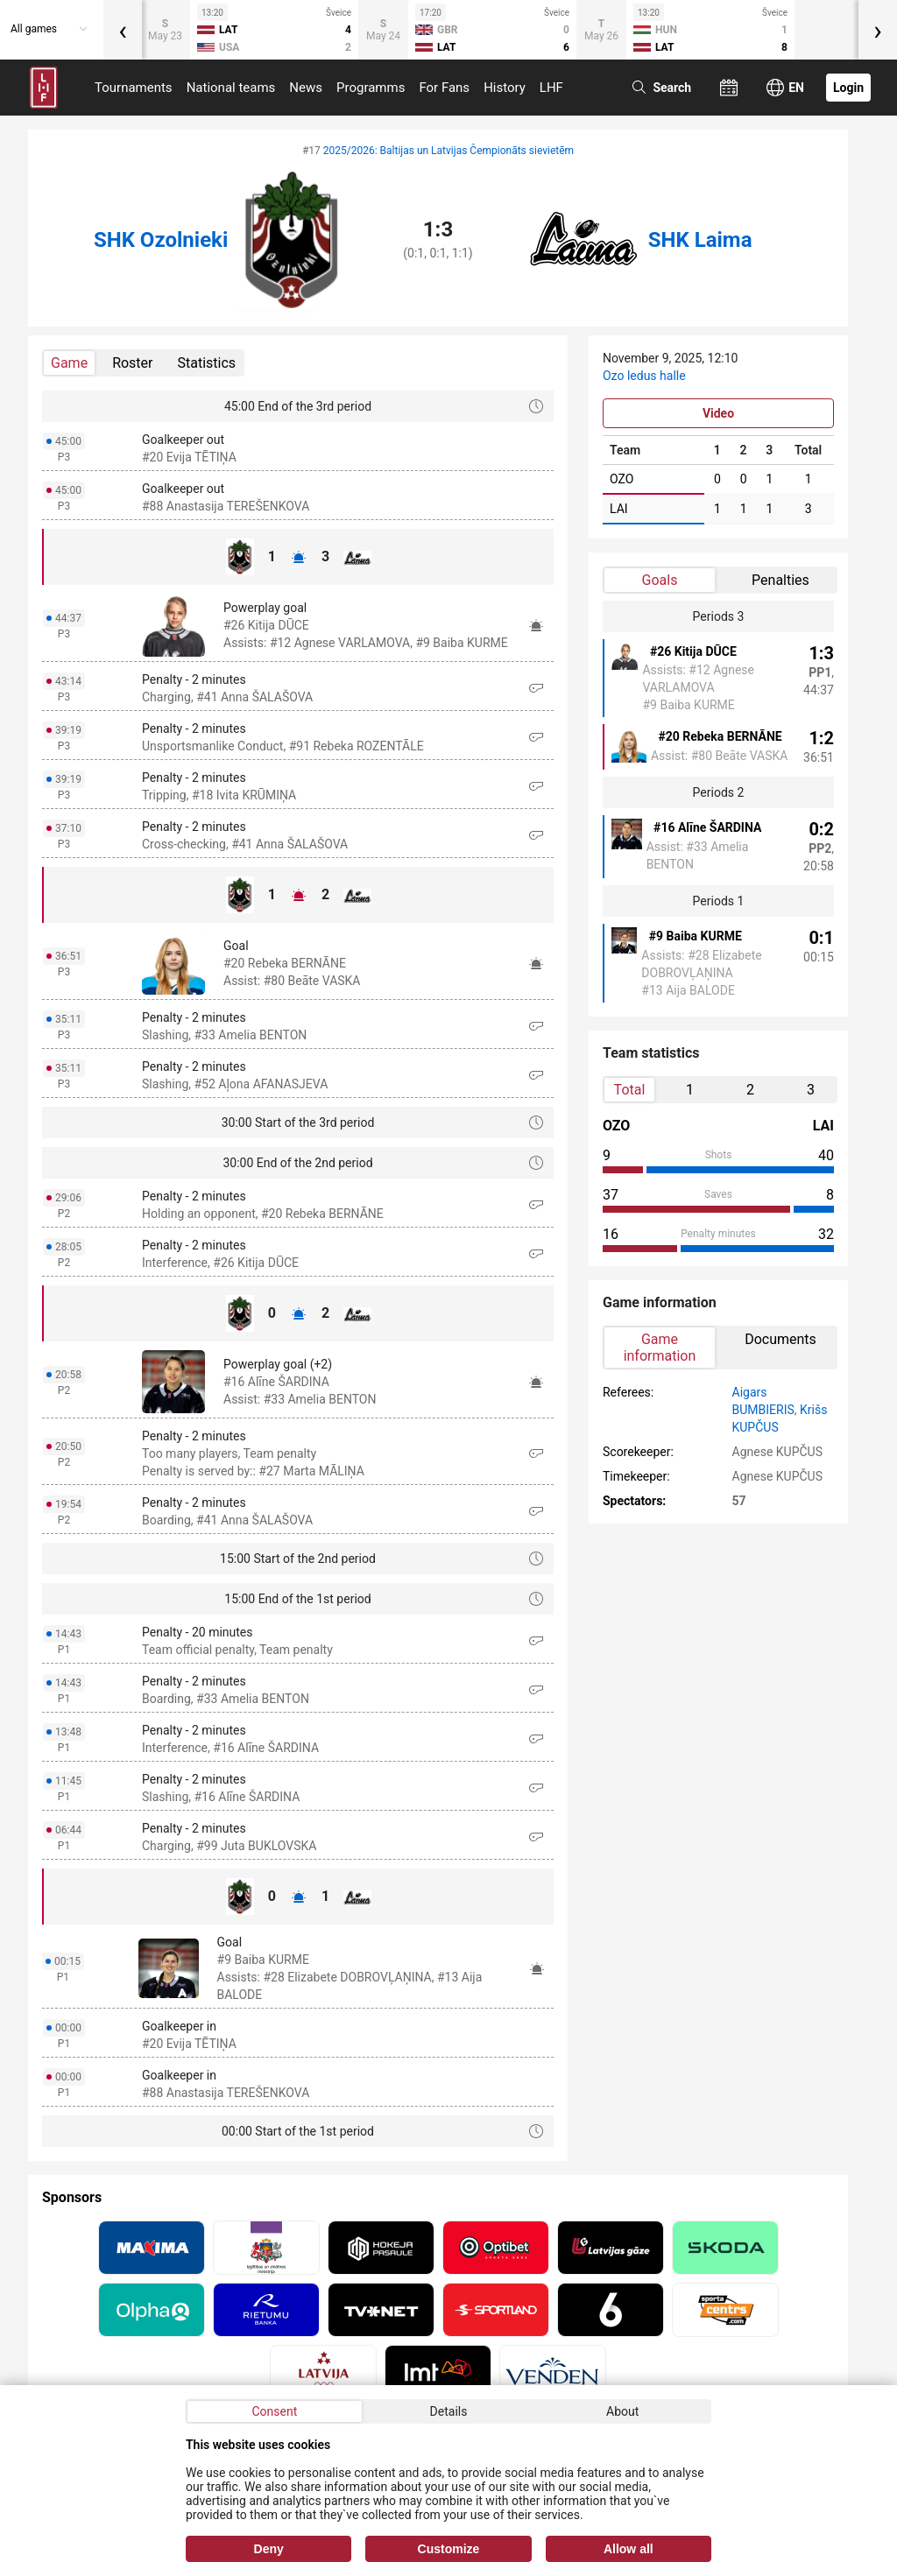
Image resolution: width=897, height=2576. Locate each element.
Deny (269, 2549)
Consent (274, 2411)
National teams (231, 87)
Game (69, 363)
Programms (370, 87)
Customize (449, 2549)
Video (718, 413)
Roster (132, 363)
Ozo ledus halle (644, 376)
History (505, 87)
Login (848, 88)
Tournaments (134, 87)
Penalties (780, 580)
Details (449, 2411)
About (622, 2411)
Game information (660, 1347)
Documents (780, 1339)
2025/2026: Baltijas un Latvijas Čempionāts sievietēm (448, 150)
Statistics (207, 363)
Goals (660, 580)
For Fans (444, 87)
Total (630, 1089)
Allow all (628, 2549)
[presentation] (122, 30)
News (305, 87)
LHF (551, 87)
